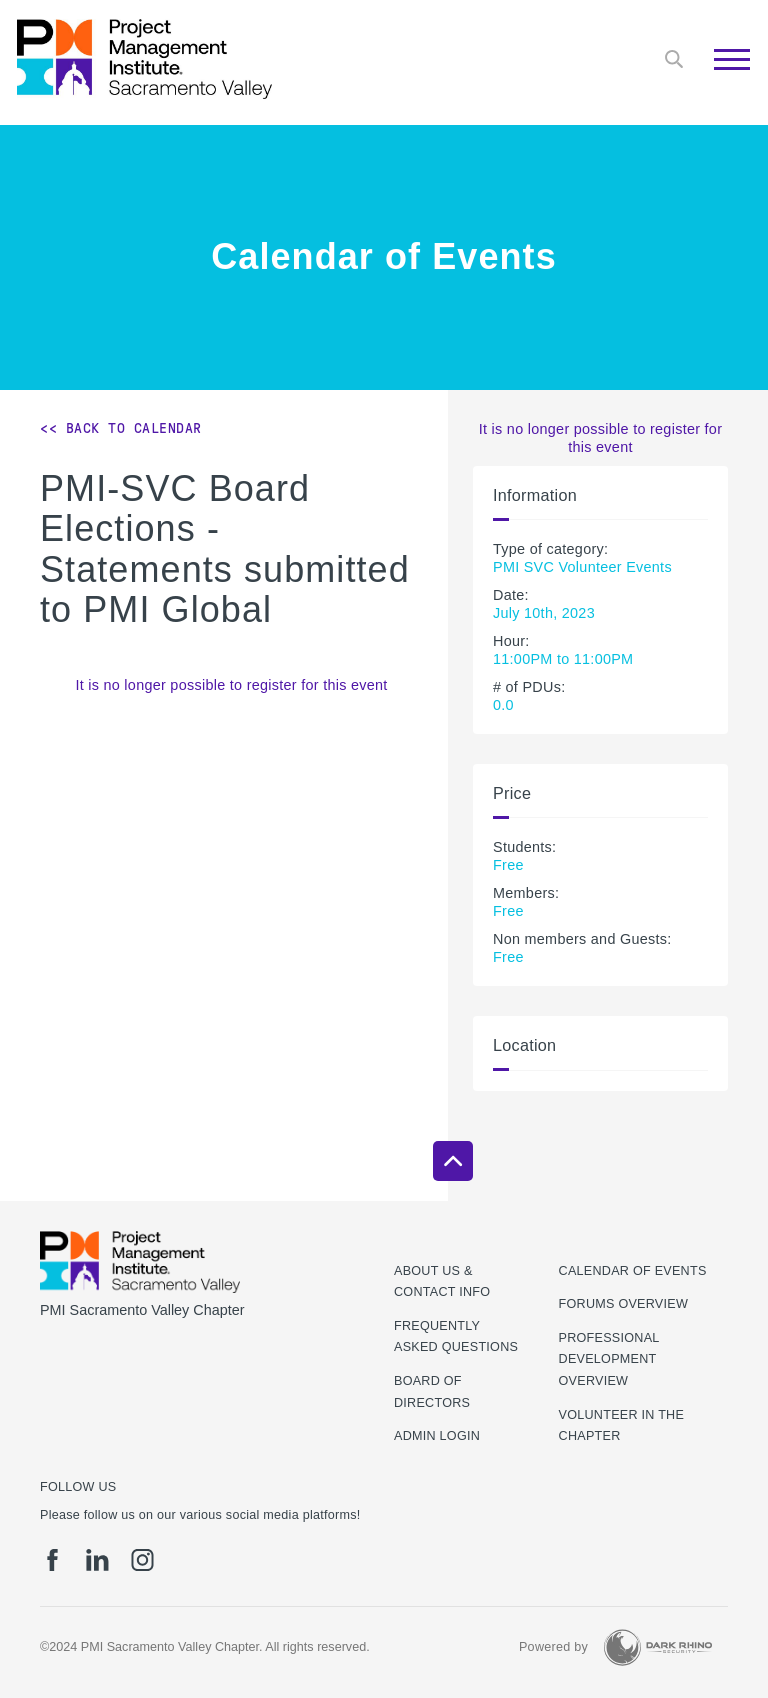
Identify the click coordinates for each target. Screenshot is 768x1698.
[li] (97, 1560)
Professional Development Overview (609, 1359)
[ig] (142, 1560)
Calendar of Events (633, 1271)
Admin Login (437, 1436)
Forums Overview (624, 1304)
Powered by (553, 1647)
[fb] (52, 1560)
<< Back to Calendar (121, 428)
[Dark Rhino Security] (658, 1647)
